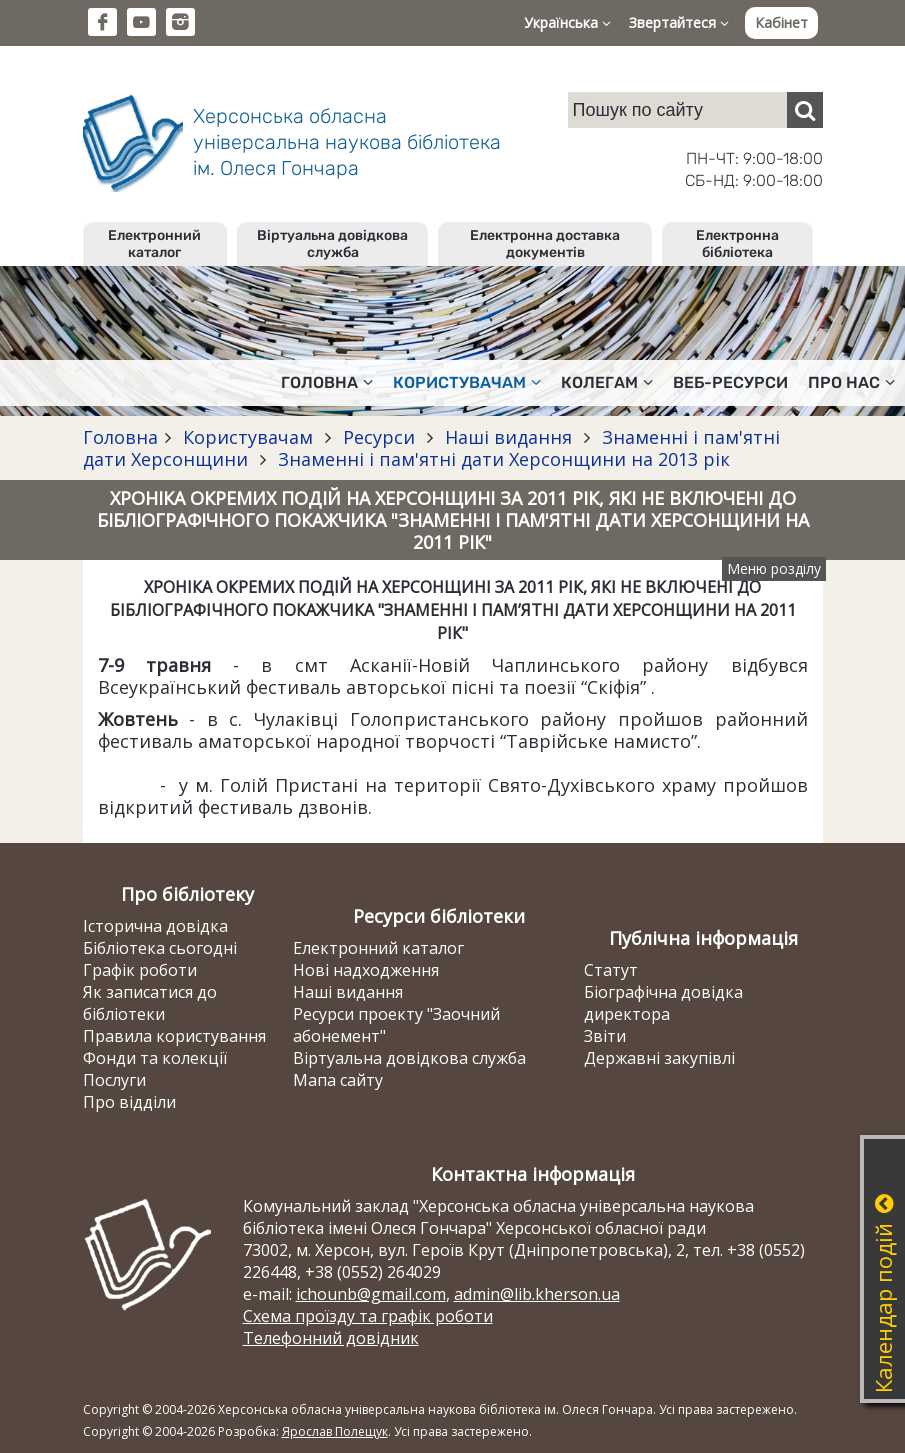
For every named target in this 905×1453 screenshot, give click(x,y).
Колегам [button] (607, 382)
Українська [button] (567, 22)
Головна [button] (327, 382)
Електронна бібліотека (737, 244)
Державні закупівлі (659, 1058)
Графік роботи (140, 970)
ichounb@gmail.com (371, 1294)
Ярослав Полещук (335, 1431)
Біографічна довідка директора (663, 1003)
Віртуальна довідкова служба (332, 244)
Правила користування (174, 1036)
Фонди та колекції (155, 1058)
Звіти (605, 1036)
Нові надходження (366, 970)
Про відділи (129, 1102)
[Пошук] (805, 110)
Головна (120, 437)
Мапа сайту (338, 1080)
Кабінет (781, 22)
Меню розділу (774, 568)
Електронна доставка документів (545, 244)
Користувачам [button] (467, 382)
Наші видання (508, 437)
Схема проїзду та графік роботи (368, 1316)
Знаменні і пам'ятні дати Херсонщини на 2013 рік (501, 459)
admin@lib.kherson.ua (537, 1294)
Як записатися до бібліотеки (150, 1003)
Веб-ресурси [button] (730, 382)
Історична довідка (155, 926)
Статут (611, 970)
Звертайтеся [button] (679, 22)
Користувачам (248, 437)
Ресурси (379, 437)
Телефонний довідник (331, 1338)
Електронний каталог (154, 244)
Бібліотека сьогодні (160, 948)
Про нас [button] (851, 382)
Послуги (114, 1080)
